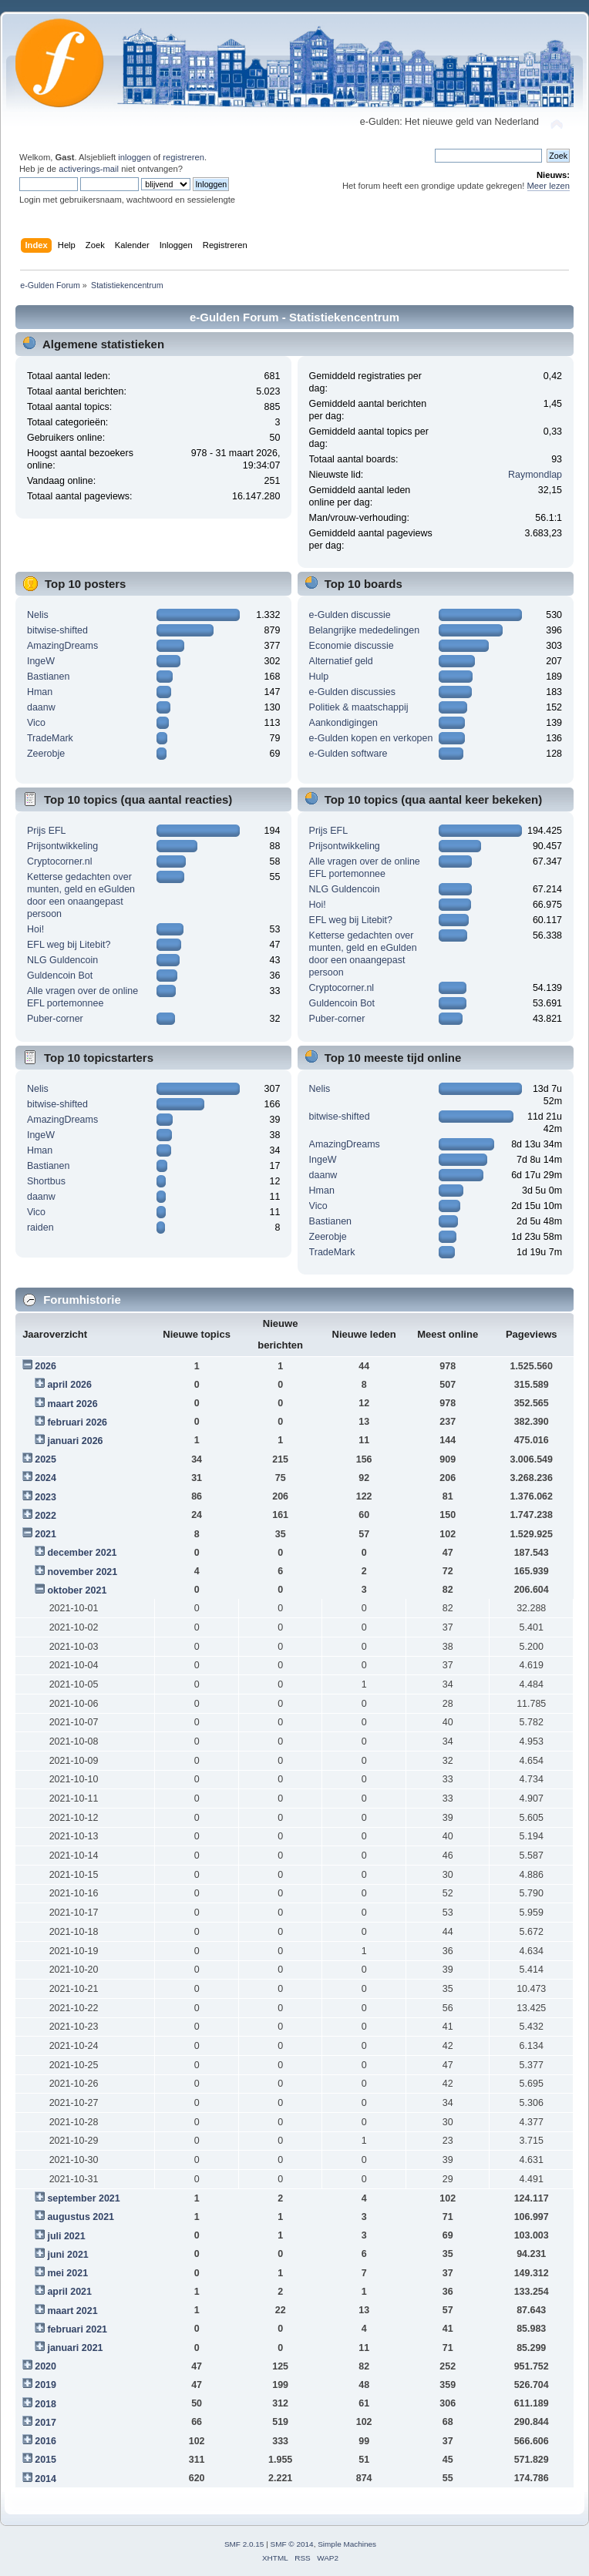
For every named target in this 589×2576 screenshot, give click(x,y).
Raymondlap (535, 474)
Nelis (38, 615)
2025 (45, 1459)
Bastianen (48, 676)
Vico (36, 722)
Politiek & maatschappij (359, 707)
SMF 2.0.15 (244, 2544)
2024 (45, 1478)
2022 (45, 1515)
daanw (41, 707)
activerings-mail (89, 168)
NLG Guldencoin (62, 960)
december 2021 (81, 1552)
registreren (183, 157)
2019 (45, 2385)
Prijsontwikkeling (62, 846)
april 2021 (69, 2291)
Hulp (319, 676)
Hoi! (35, 929)
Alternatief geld (341, 661)
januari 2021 (75, 2348)
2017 (45, 2422)
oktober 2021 (76, 1590)
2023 (45, 1497)
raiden (40, 1227)
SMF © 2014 (292, 2544)
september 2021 (83, 2198)
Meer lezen (548, 185)
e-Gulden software (348, 753)
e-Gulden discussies (352, 692)
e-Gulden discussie (350, 615)
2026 (45, 1366)
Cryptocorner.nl (60, 861)
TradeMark (50, 738)
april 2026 (69, 1384)
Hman (39, 692)
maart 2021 (72, 2311)
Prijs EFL (46, 830)
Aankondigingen (343, 722)
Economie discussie (351, 645)
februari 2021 (77, 2329)
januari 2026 (75, 1441)
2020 (45, 2366)
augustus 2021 (80, 2217)
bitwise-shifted (57, 630)
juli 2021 (66, 2236)
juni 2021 (67, 2254)
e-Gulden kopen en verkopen (371, 738)
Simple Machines (347, 2544)
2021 (45, 1534)
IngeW (41, 661)
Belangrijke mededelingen (364, 630)
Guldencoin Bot (60, 975)
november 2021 (82, 1572)
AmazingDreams (62, 645)
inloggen (134, 157)
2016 (45, 2441)
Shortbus (46, 1181)
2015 (45, 2459)
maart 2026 (72, 1404)
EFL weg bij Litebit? (68, 944)
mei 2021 (67, 2273)
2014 (45, 2479)
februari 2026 (77, 1422)
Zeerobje (46, 753)
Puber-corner (55, 1018)
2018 (45, 2404)
